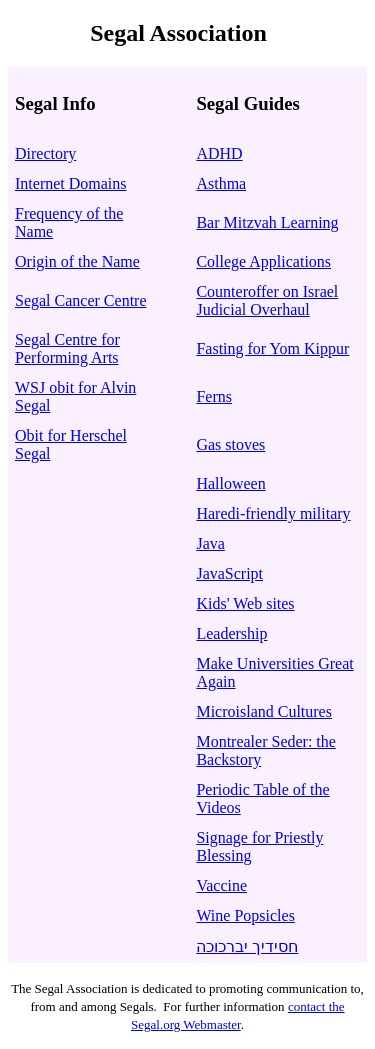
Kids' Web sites (245, 603)
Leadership (231, 633)
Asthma (221, 183)
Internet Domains (71, 183)
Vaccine (221, 885)
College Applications (263, 261)
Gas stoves (230, 444)
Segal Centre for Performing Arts (67, 348)
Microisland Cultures (264, 711)
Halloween (230, 483)
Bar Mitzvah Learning (267, 222)
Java (210, 543)
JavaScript (229, 573)
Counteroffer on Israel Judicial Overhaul (267, 300)
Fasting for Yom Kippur (272, 348)
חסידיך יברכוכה (247, 946)
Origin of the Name (77, 261)
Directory (45, 153)
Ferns (214, 396)
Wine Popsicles (245, 915)
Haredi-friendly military (273, 513)
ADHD (219, 153)
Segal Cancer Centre (81, 300)
